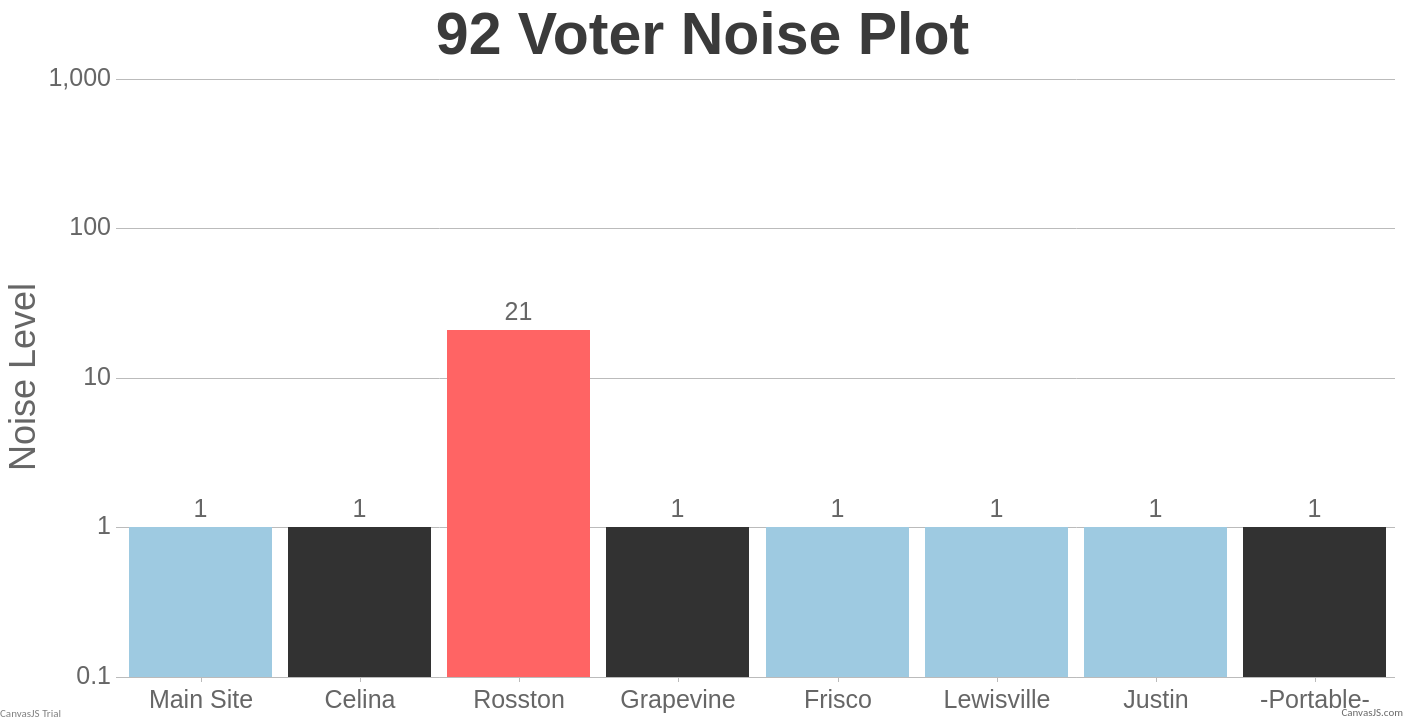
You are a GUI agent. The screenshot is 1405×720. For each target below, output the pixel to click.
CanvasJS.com (1372, 712)
